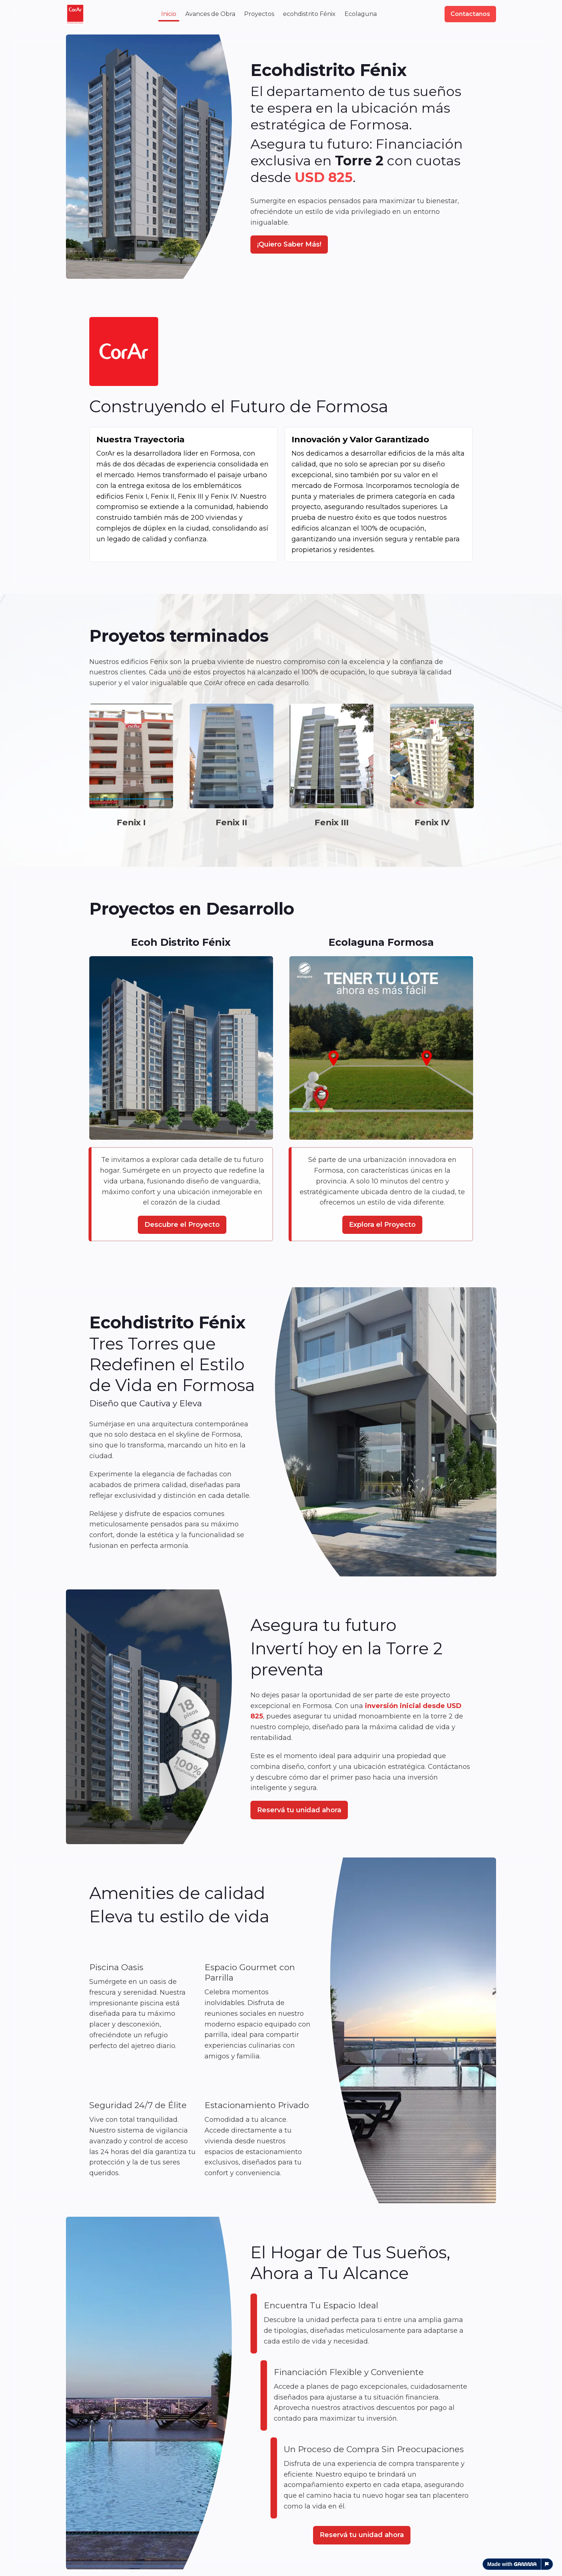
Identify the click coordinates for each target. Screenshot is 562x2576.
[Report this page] (547, 2564)
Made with (511, 2564)
